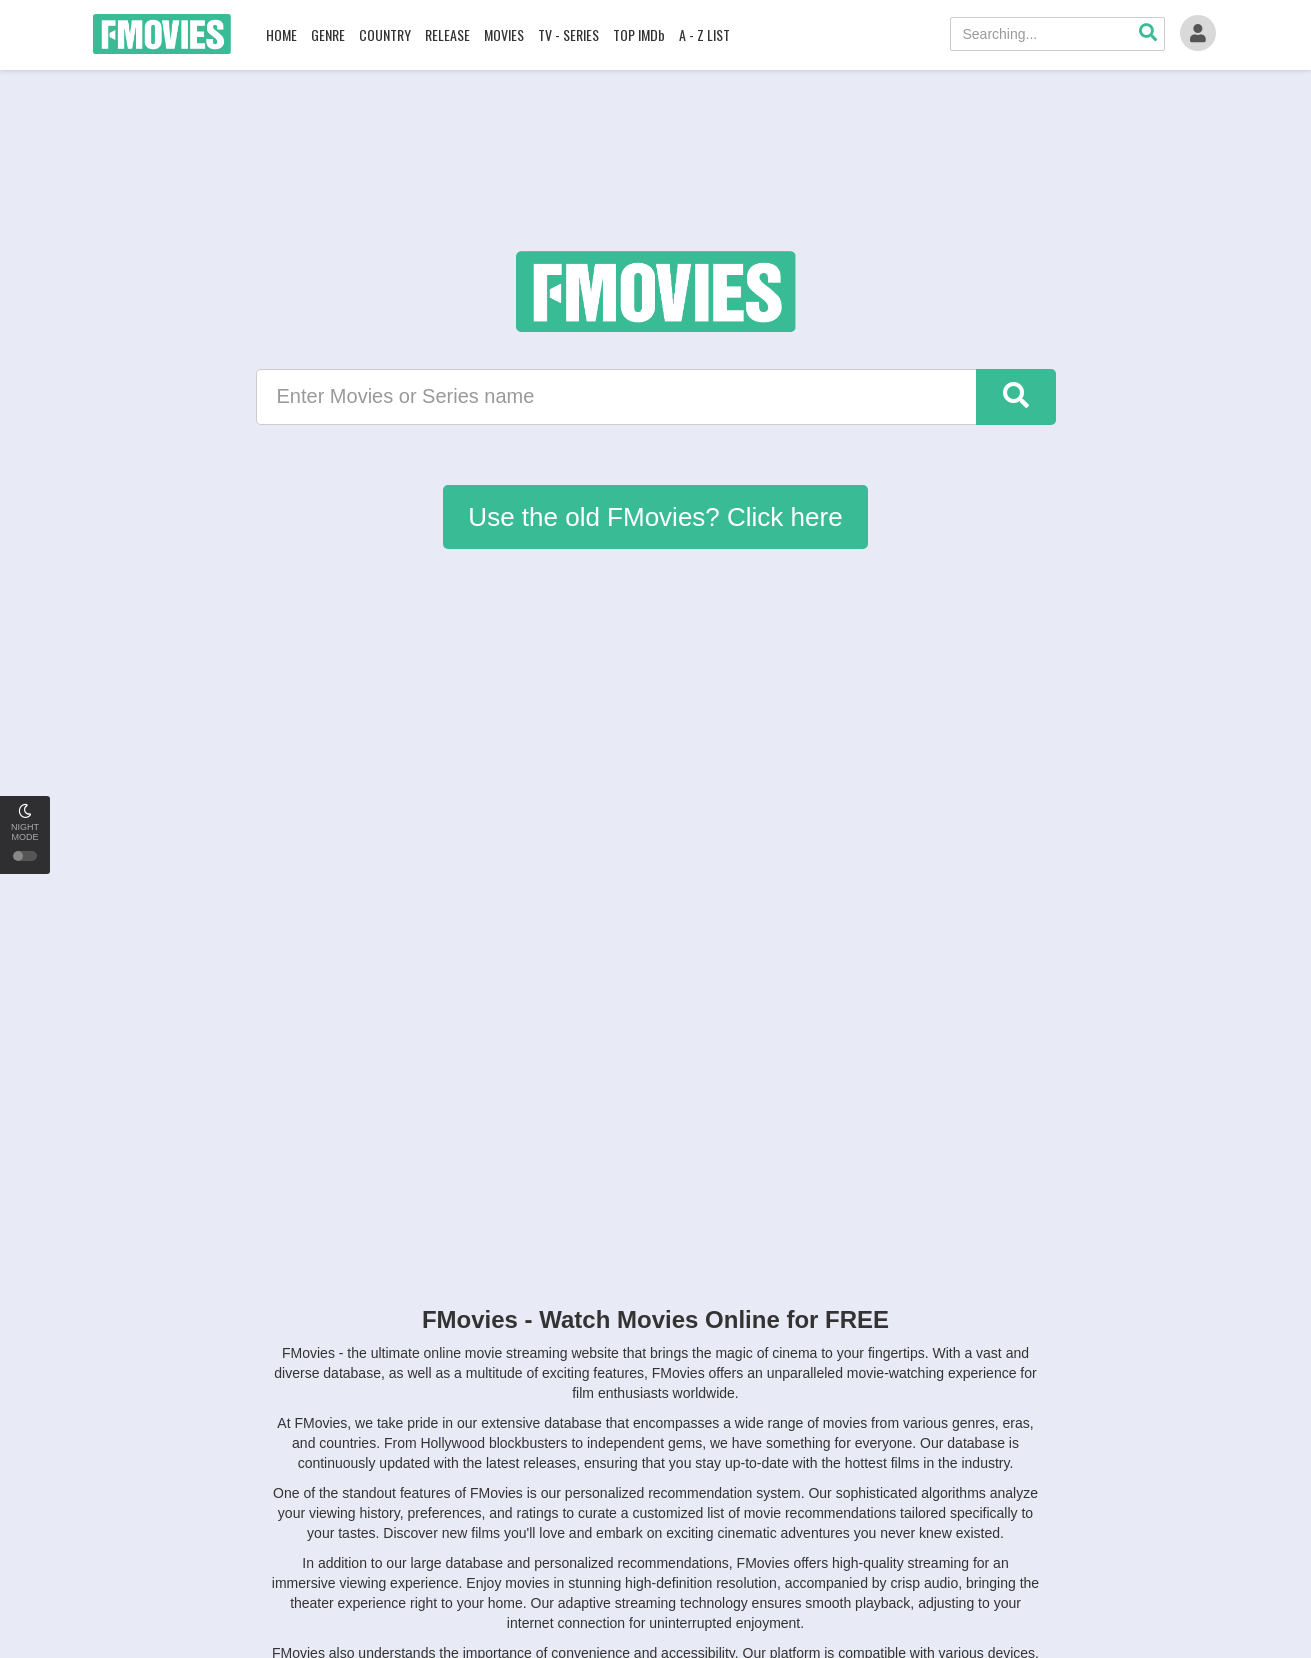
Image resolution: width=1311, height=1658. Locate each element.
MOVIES (504, 34)
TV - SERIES (568, 34)
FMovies (162, 34)
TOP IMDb (639, 34)
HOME (281, 34)
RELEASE (447, 34)
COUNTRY (385, 34)
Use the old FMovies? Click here (655, 517)
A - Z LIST (704, 34)
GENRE (328, 34)
